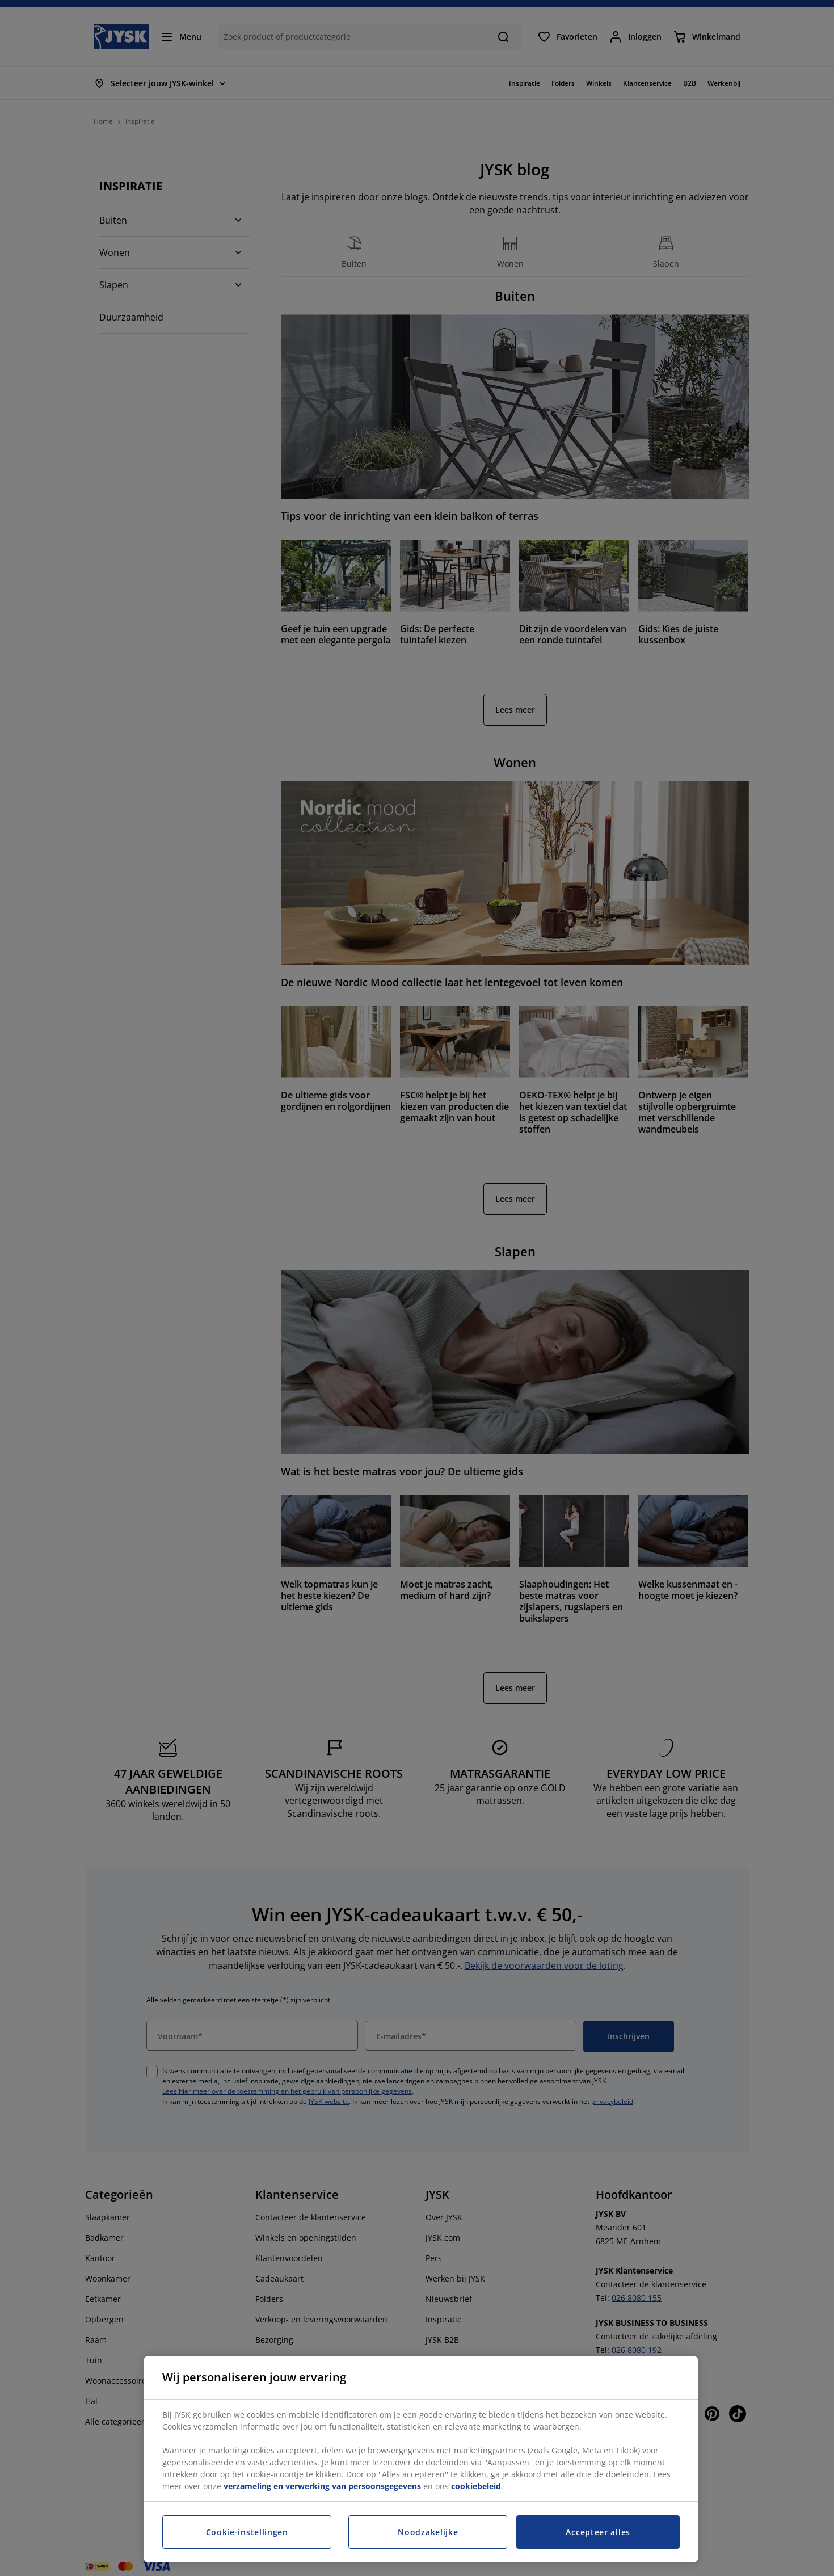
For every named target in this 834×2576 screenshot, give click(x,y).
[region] (421, 2459)
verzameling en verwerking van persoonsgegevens (322, 2486)
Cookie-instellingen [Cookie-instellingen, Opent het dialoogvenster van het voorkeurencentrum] (247, 2532)
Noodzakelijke (428, 2532)
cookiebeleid (476, 2486)
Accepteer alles (598, 2532)
